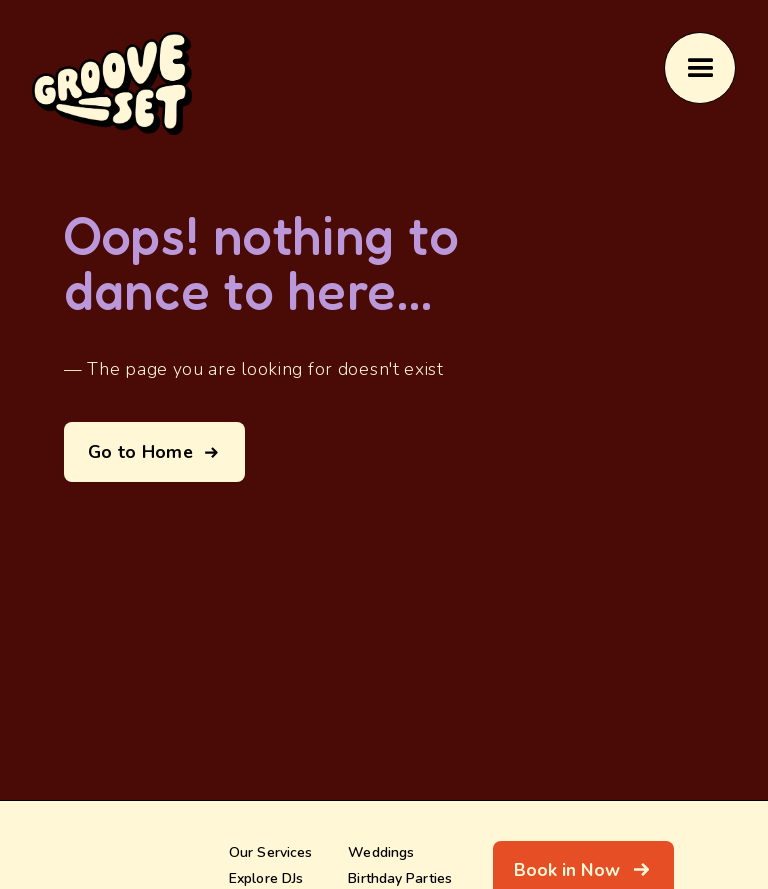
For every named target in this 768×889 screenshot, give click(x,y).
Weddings (381, 852)
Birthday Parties (400, 878)
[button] (700, 68)
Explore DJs (266, 878)
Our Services (270, 852)
